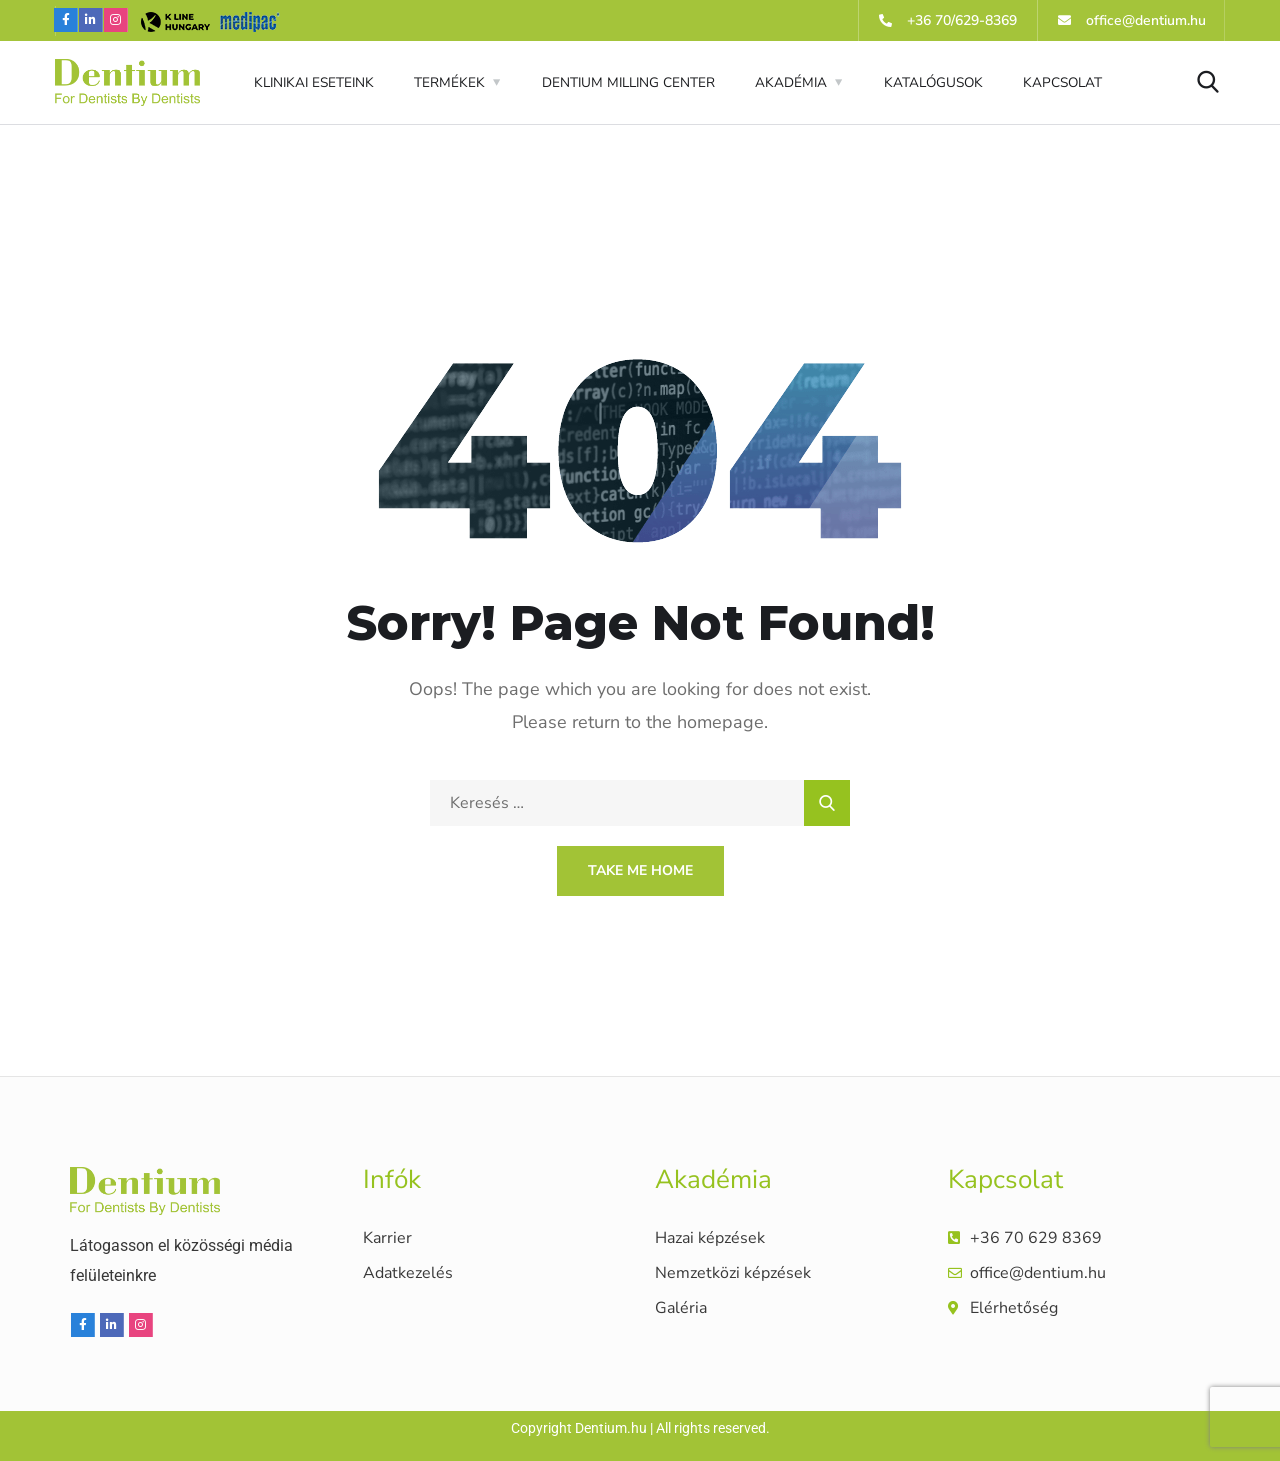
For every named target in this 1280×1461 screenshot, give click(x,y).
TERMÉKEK (449, 82)
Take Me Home (640, 870)
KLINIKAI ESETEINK (314, 82)
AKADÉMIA (791, 82)
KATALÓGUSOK (933, 82)
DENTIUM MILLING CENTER (628, 82)
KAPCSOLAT (1062, 82)
